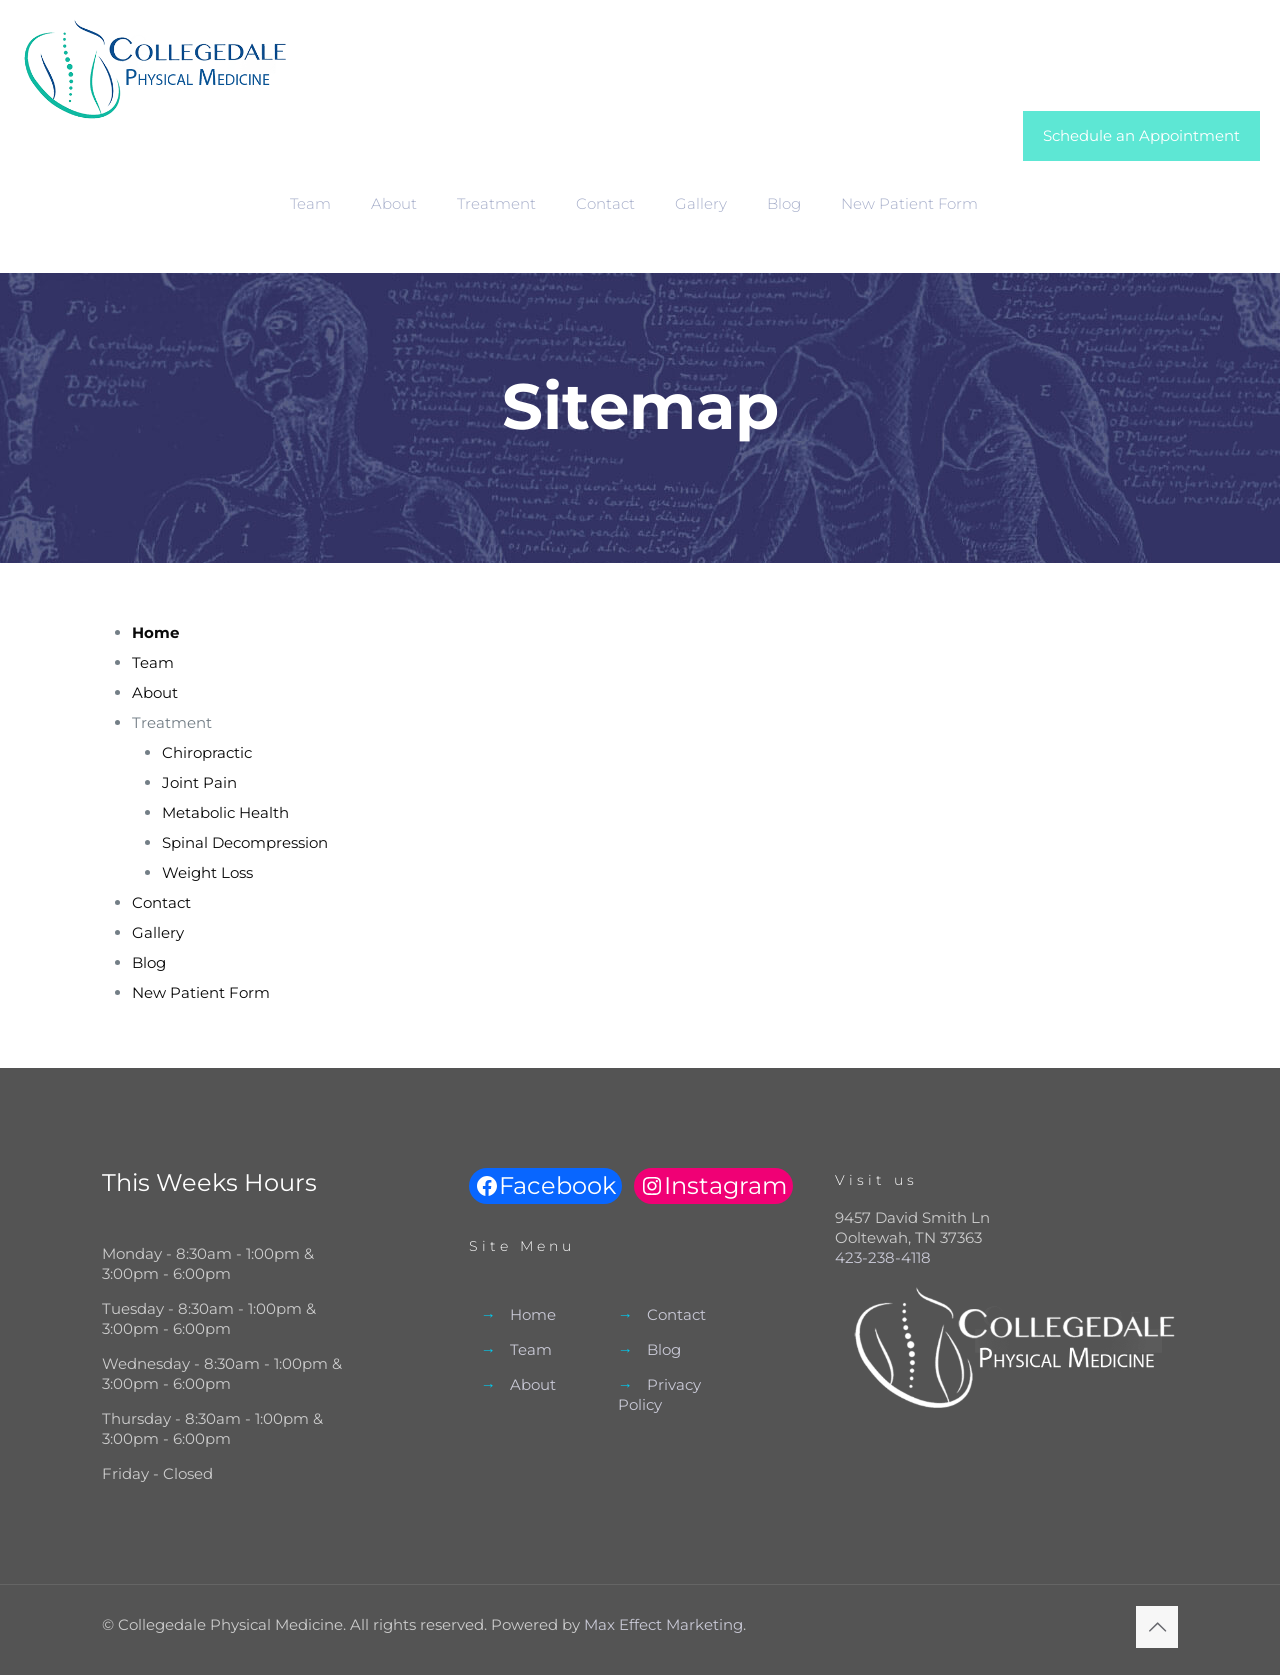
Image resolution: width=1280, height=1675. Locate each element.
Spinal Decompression (245, 842)
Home (533, 1314)
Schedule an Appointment (1141, 135)
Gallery (158, 932)
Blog (149, 962)
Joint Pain (199, 782)
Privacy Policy (659, 1394)
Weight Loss (207, 872)
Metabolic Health (225, 812)
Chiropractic (207, 752)
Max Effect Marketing (663, 1624)
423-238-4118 (883, 1257)
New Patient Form (201, 992)
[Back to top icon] (1157, 1627)
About (155, 692)
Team (153, 662)
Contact (161, 902)
